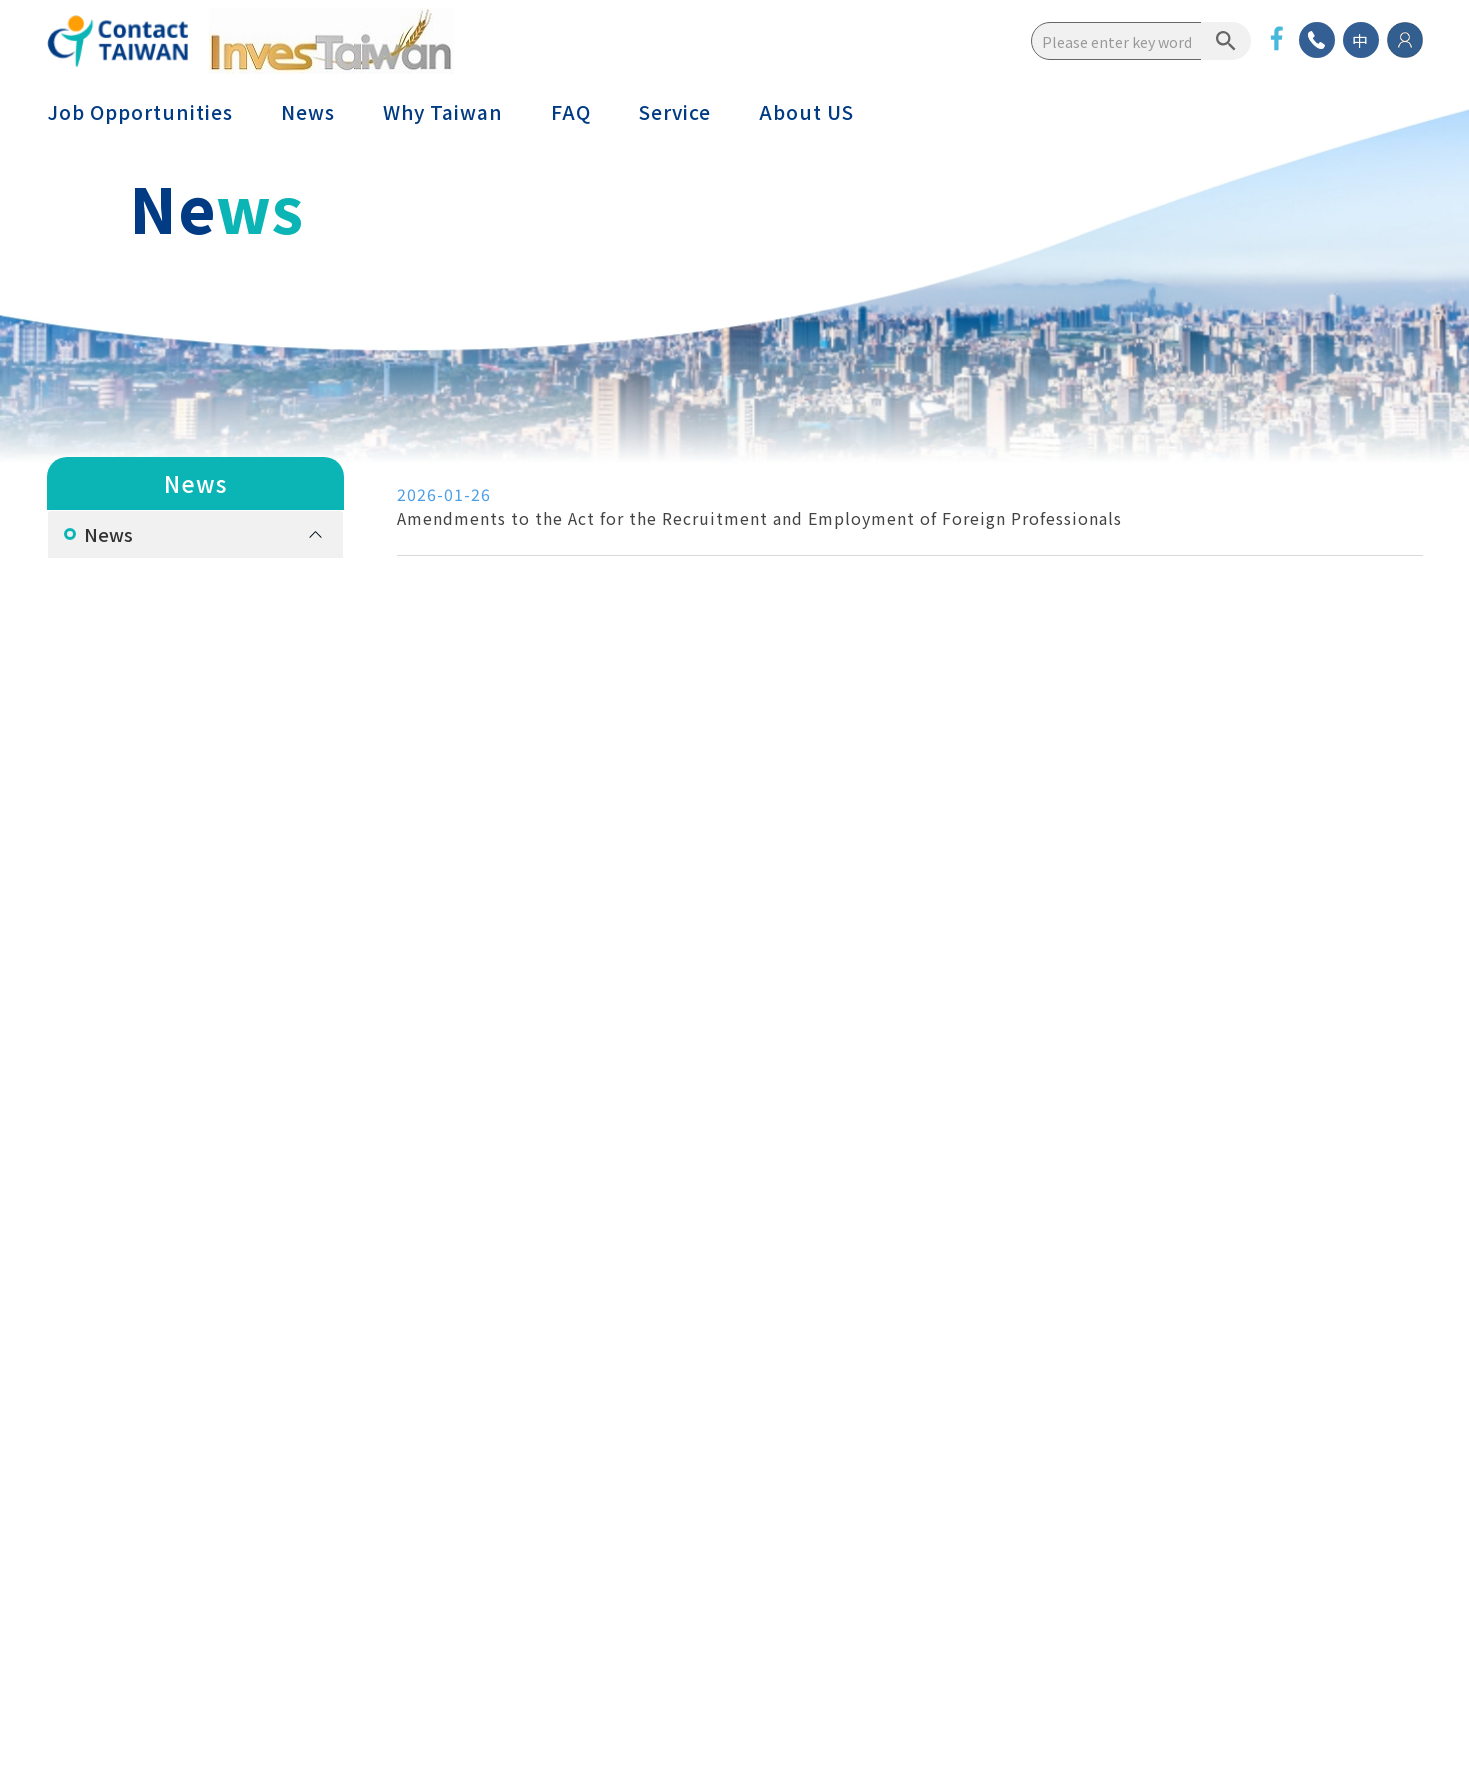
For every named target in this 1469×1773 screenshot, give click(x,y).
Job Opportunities (140, 112)
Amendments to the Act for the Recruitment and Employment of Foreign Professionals (759, 518)
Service (675, 112)
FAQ (571, 112)
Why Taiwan (443, 112)
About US (806, 112)
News (308, 112)
